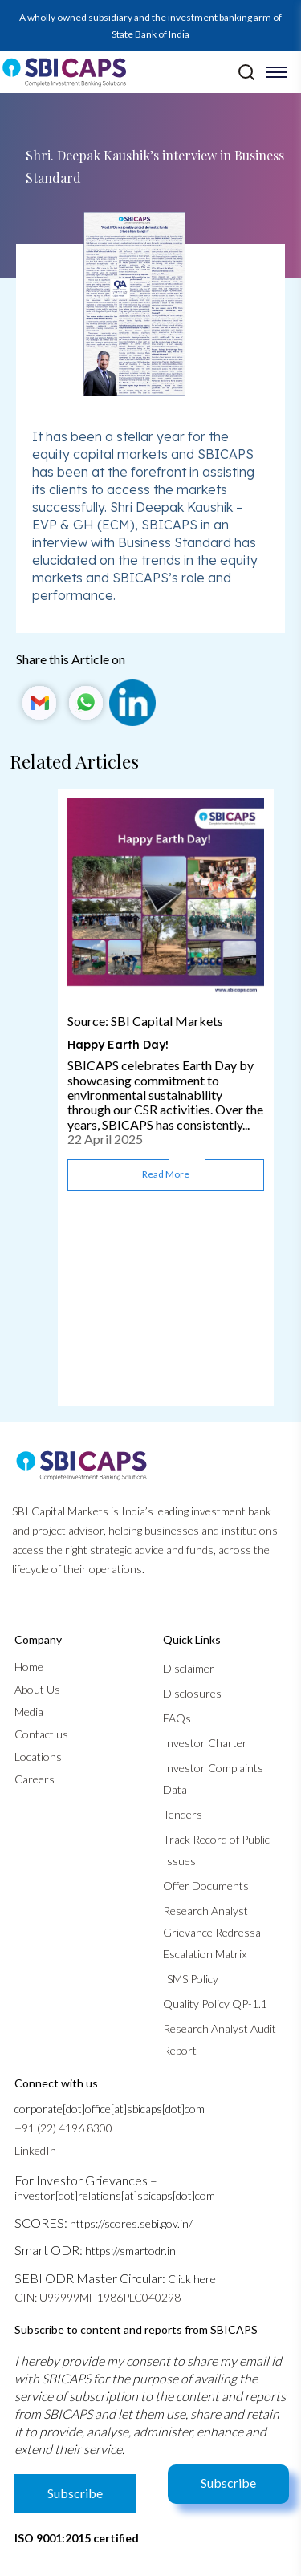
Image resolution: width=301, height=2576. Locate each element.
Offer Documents (206, 1885)
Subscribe (228, 2482)
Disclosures (192, 1693)
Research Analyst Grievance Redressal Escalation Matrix (213, 1932)
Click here (192, 2279)
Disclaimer (188, 1668)
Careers (34, 1779)
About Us (37, 1689)
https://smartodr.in (130, 2251)
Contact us (41, 1734)
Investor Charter (205, 1743)
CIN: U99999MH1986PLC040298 (97, 2297)
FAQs (177, 1718)
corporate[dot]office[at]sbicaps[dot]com (109, 2109)
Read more (165, 1174)
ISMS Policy (190, 1979)
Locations (38, 1756)
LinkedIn (35, 2150)
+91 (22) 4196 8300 (63, 2128)
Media (28, 1711)
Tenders (182, 1814)
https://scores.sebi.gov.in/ (131, 2223)
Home (28, 1666)
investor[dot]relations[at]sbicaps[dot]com (114, 2195)
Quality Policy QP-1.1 (215, 2003)
